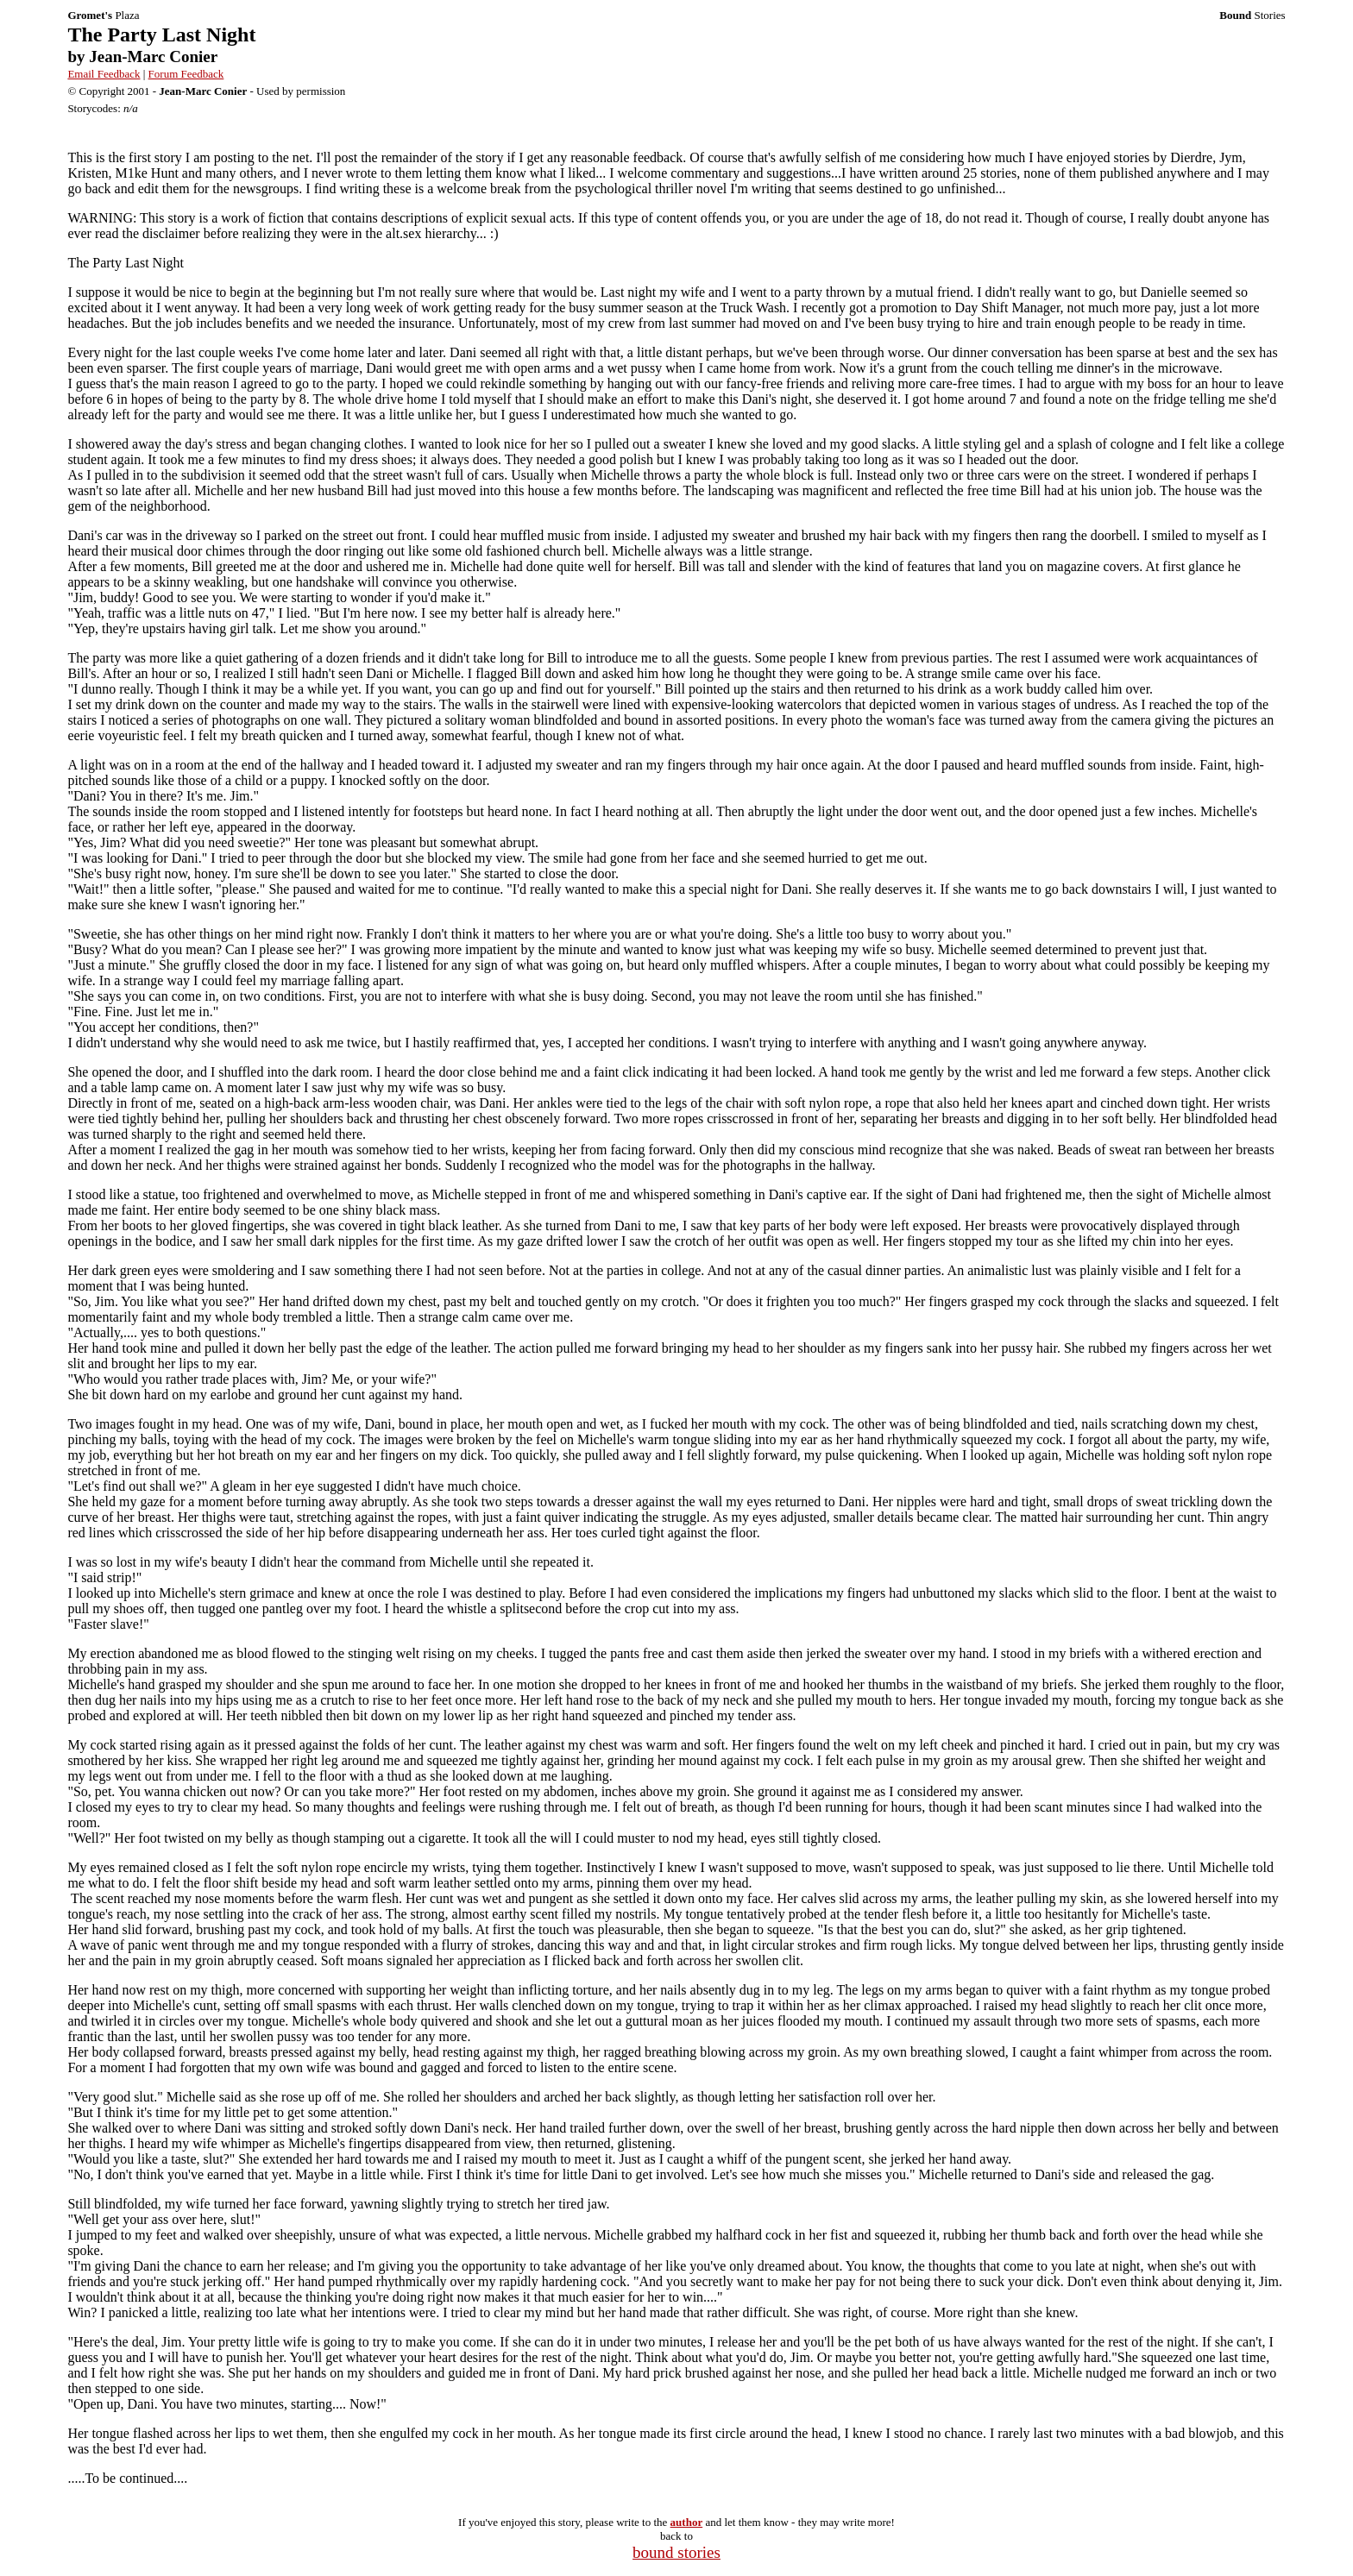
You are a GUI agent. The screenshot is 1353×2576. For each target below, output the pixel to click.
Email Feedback (103, 73)
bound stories (676, 2552)
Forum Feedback (186, 73)
